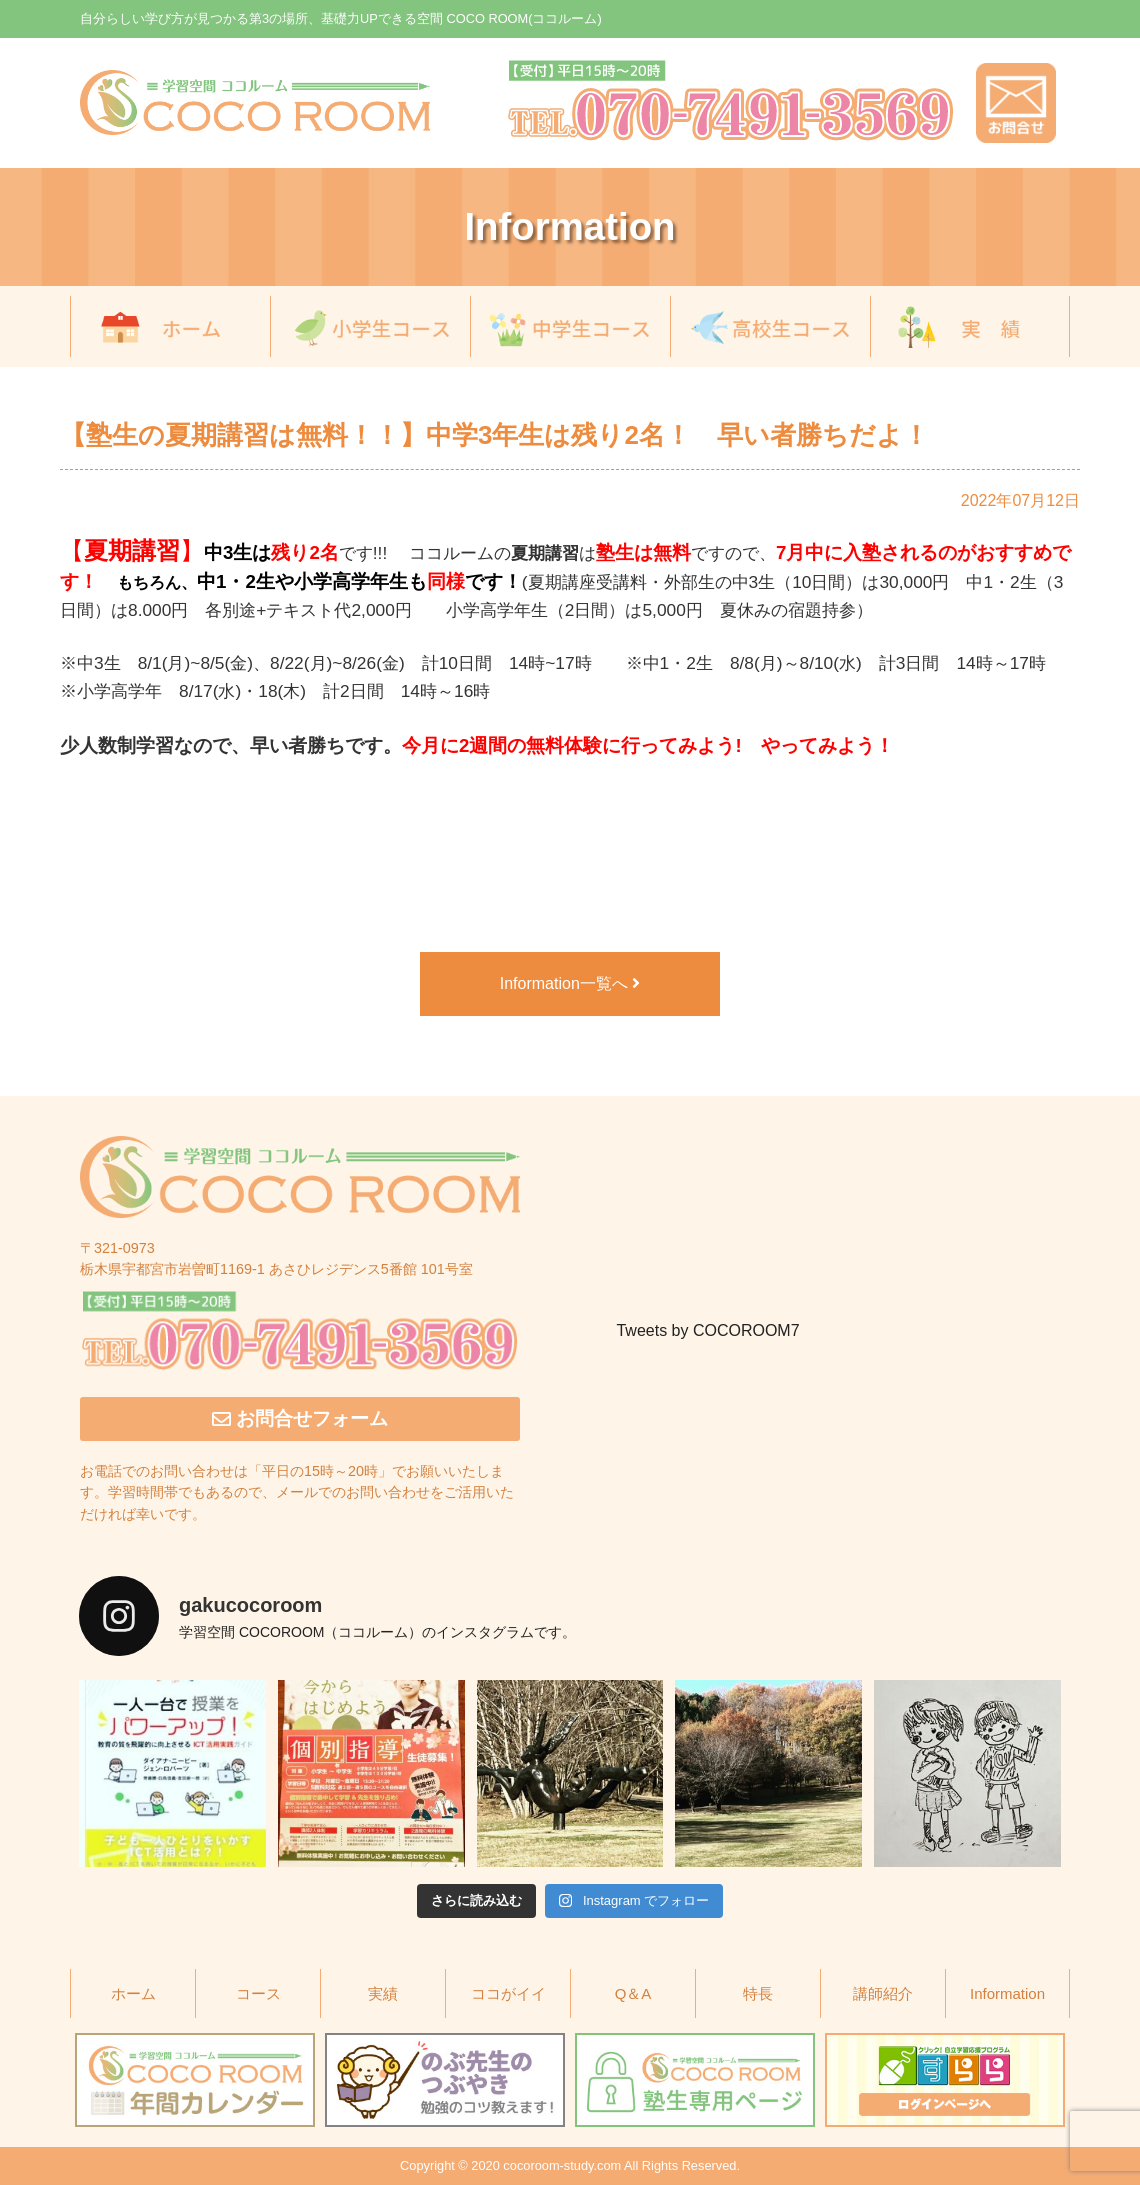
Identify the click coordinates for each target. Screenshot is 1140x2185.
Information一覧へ (570, 983)
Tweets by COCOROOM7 (707, 1330)
